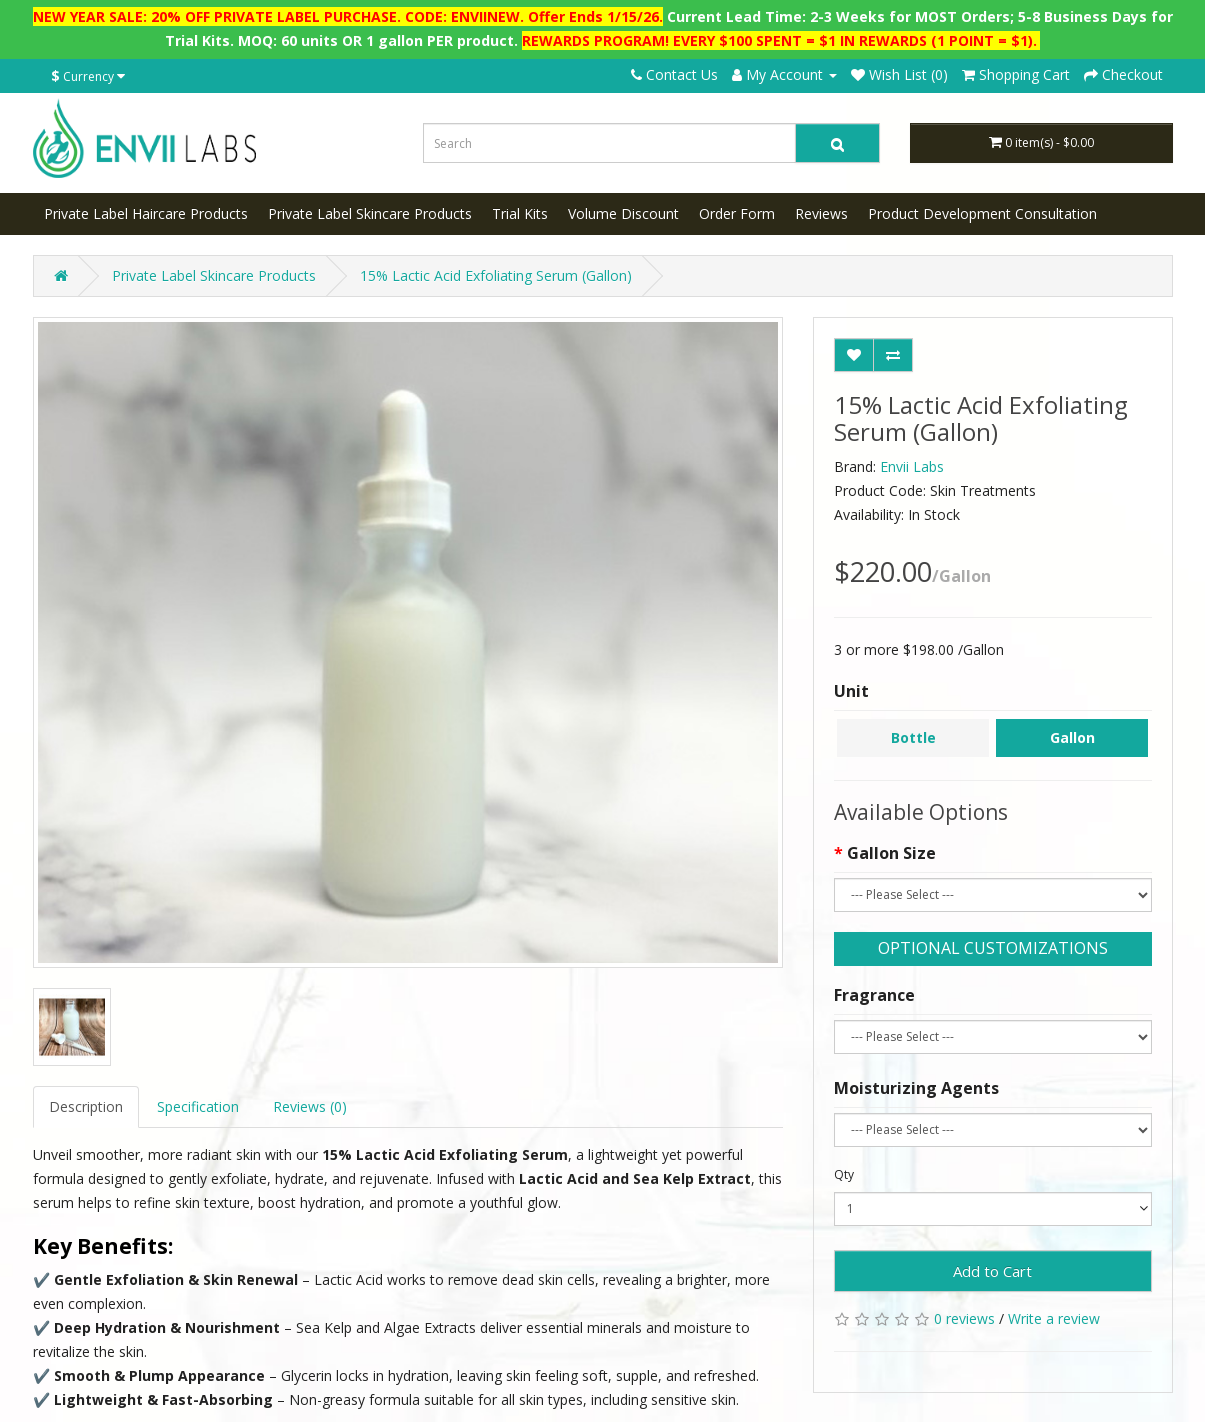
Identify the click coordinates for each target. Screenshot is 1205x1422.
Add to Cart (992, 1271)
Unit (851, 691)
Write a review (1054, 1318)
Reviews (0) (310, 1106)
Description (86, 1106)
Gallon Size (891, 853)
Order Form (737, 213)
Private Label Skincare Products (370, 213)
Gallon (1072, 737)
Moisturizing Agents (916, 1088)
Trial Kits (520, 213)
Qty (844, 1174)
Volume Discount (623, 213)
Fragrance (874, 995)
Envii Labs (912, 466)
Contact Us (674, 74)
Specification (198, 1106)
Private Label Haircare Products (146, 213)
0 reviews (964, 1318)
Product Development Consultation (982, 213)
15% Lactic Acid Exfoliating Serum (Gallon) (496, 275)
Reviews (821, 213)
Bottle (913, 737)
